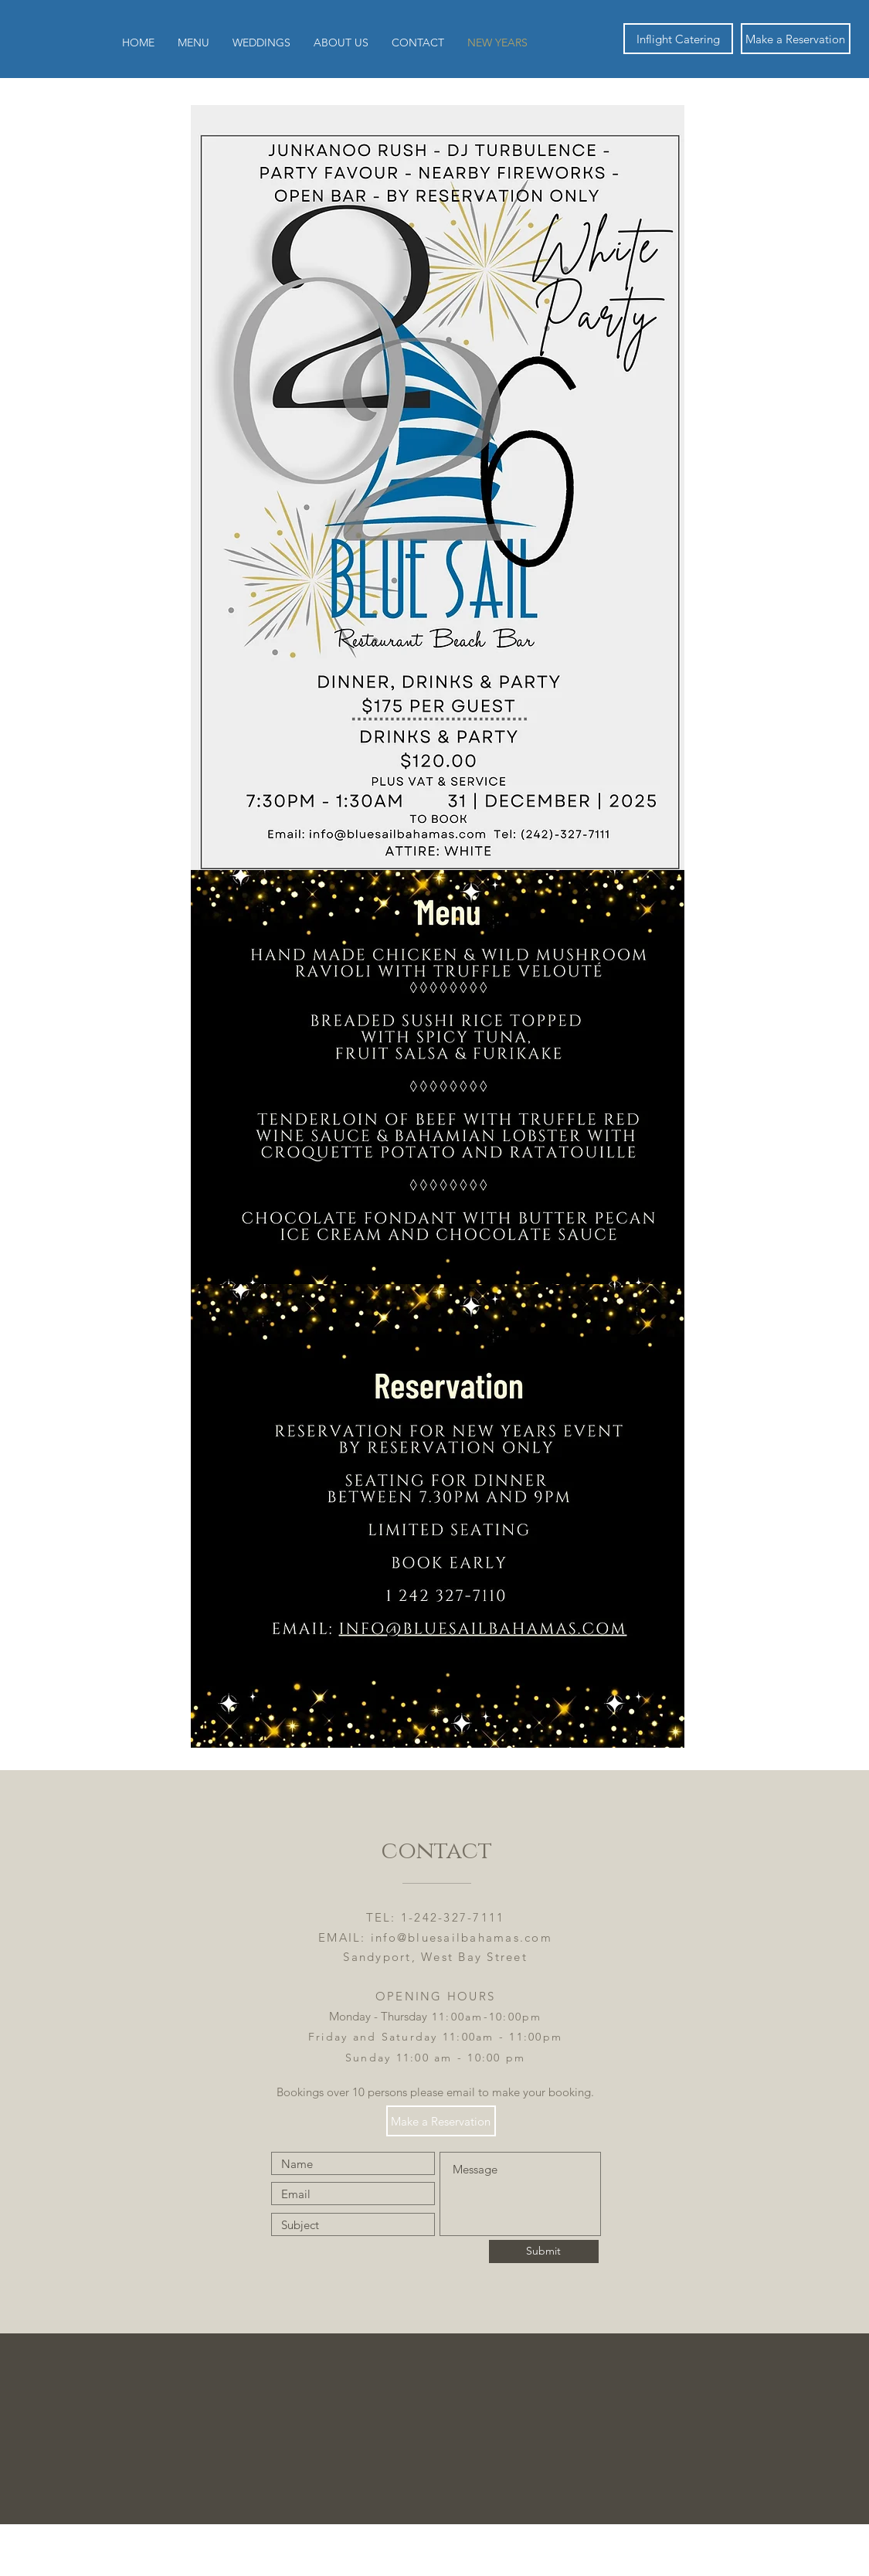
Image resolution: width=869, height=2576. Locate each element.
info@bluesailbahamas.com (461, 1937)
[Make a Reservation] (795, 38)
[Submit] (544, 2251)
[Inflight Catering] (678, 38)
